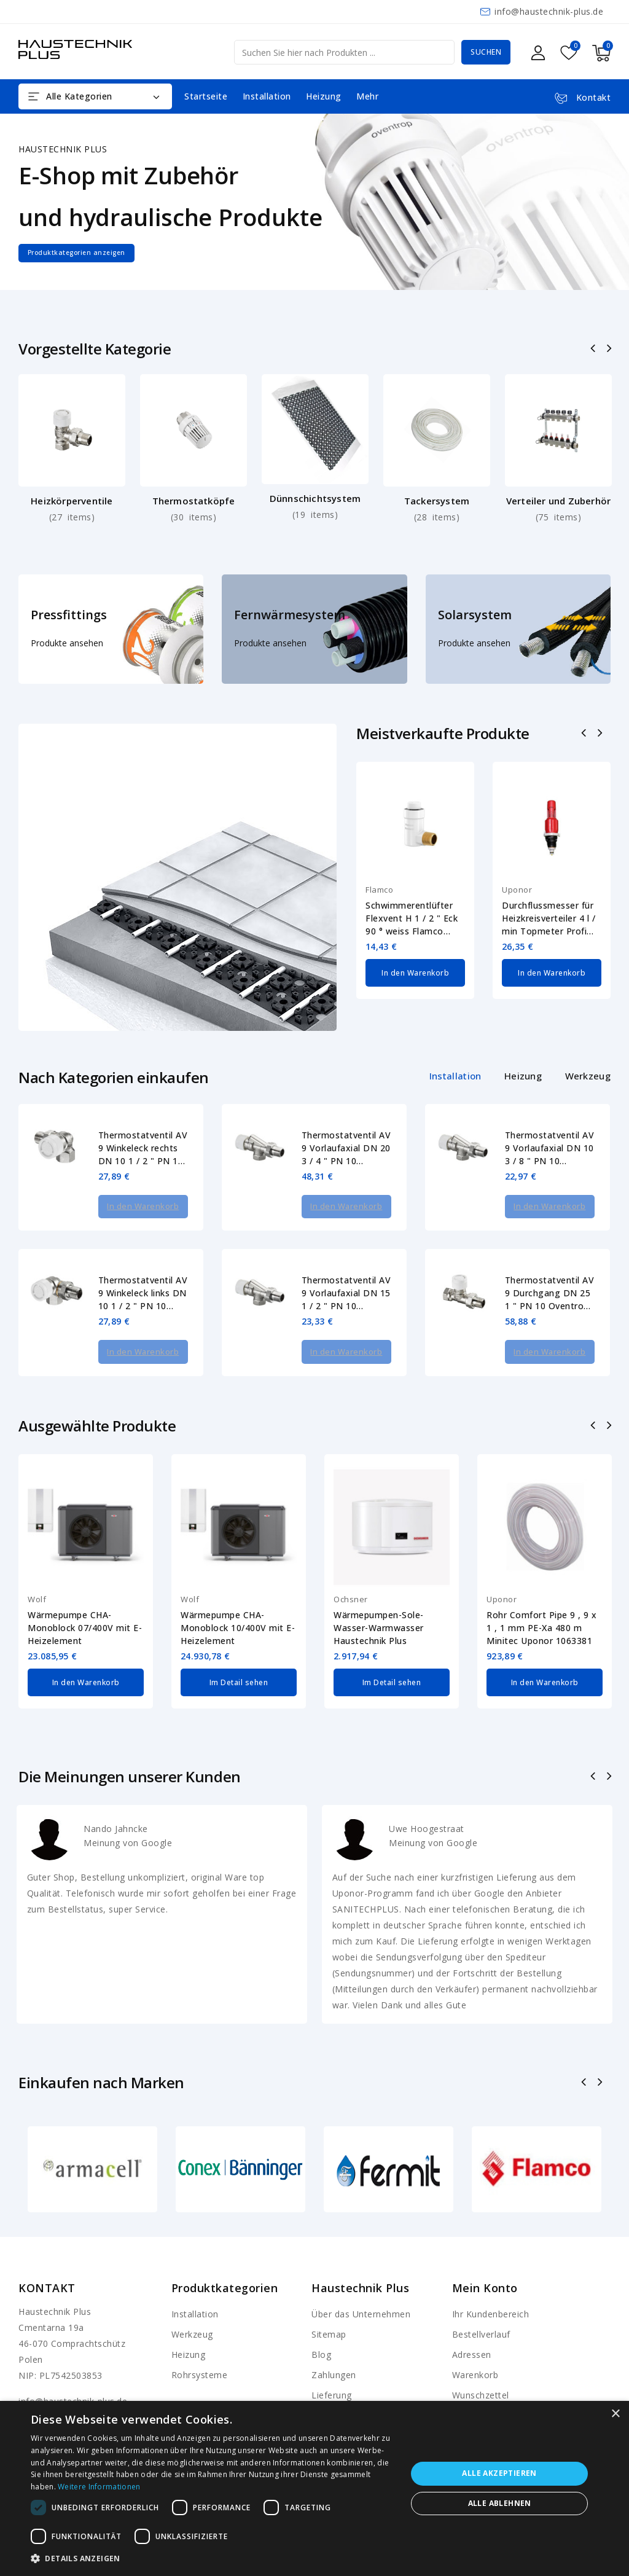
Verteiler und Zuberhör (558, 501)
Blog (321, 2322)
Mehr (367, 96)
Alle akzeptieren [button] (499, 2473)
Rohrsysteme (199, 2343)
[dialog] (314, 2488)
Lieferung (331, 2363)
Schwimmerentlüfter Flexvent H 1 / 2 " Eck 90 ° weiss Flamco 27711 (411, 918)
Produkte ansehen (67, 643)
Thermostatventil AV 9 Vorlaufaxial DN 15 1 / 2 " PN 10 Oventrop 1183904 (346, 1277)
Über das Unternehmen (360, 2282)
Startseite (205, 96)
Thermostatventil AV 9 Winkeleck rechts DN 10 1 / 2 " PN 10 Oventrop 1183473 (143, 1148)
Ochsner (351, 1566)
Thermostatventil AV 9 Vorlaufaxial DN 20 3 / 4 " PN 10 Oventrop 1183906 (346, 1148)
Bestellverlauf (481, 2302)
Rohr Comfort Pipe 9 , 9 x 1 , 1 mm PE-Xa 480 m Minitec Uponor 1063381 (541, 1595)
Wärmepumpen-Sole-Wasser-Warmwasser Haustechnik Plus (379, 1595)
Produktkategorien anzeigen (94, 253)
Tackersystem (436, 501)
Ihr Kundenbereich (490, 2282)
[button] (213, 2559)
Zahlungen (333, 2343)
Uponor (517, 889)
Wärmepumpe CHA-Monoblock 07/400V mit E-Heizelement (85, 1595)
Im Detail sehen (238, 1648)
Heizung (324, 96)
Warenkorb (475, 2343)
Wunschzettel (480, 2363)
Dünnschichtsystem (315, 498)
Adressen (471, 2322)
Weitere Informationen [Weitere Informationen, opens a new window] (99, 2486)
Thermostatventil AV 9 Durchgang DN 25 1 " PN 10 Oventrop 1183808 (550, 1277)
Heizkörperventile (71, 501)
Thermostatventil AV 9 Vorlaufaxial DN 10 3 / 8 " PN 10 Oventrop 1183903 (550, 1148)
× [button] (615, 2414)
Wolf (37, 1566)
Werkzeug (192, 2302)
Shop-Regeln (338, 2383)
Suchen (486, 52)
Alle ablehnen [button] (499, 2503)
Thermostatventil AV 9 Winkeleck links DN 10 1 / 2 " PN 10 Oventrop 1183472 (143, 1277)
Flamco (379, 889)
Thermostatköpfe (193, 501)
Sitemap (328, 2302)
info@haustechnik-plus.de (548, 11)
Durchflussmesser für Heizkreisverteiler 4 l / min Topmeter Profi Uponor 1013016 (548, 918)
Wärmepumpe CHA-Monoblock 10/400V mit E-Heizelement (238, 1595)
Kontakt (47, 2256)
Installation (267, 96)
